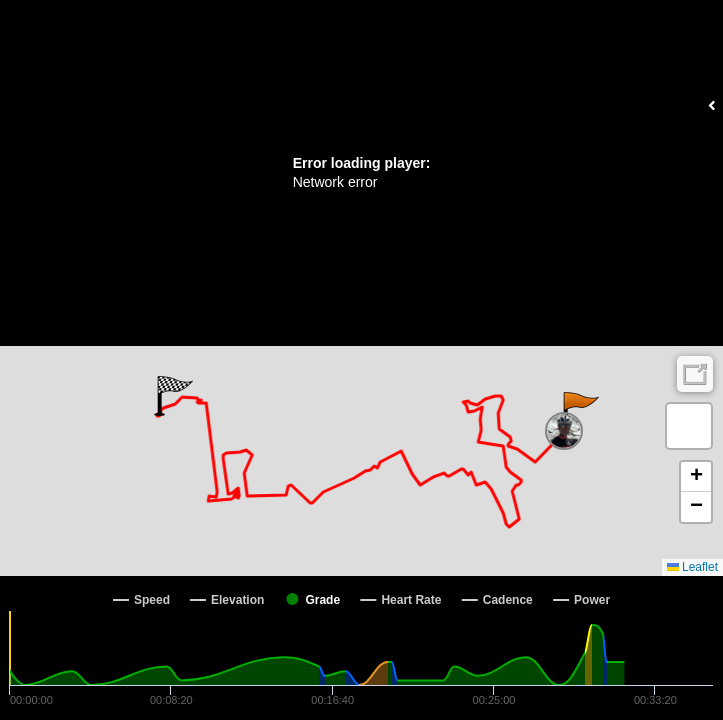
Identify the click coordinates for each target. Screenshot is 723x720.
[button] (579, 412)
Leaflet (692, 567)
